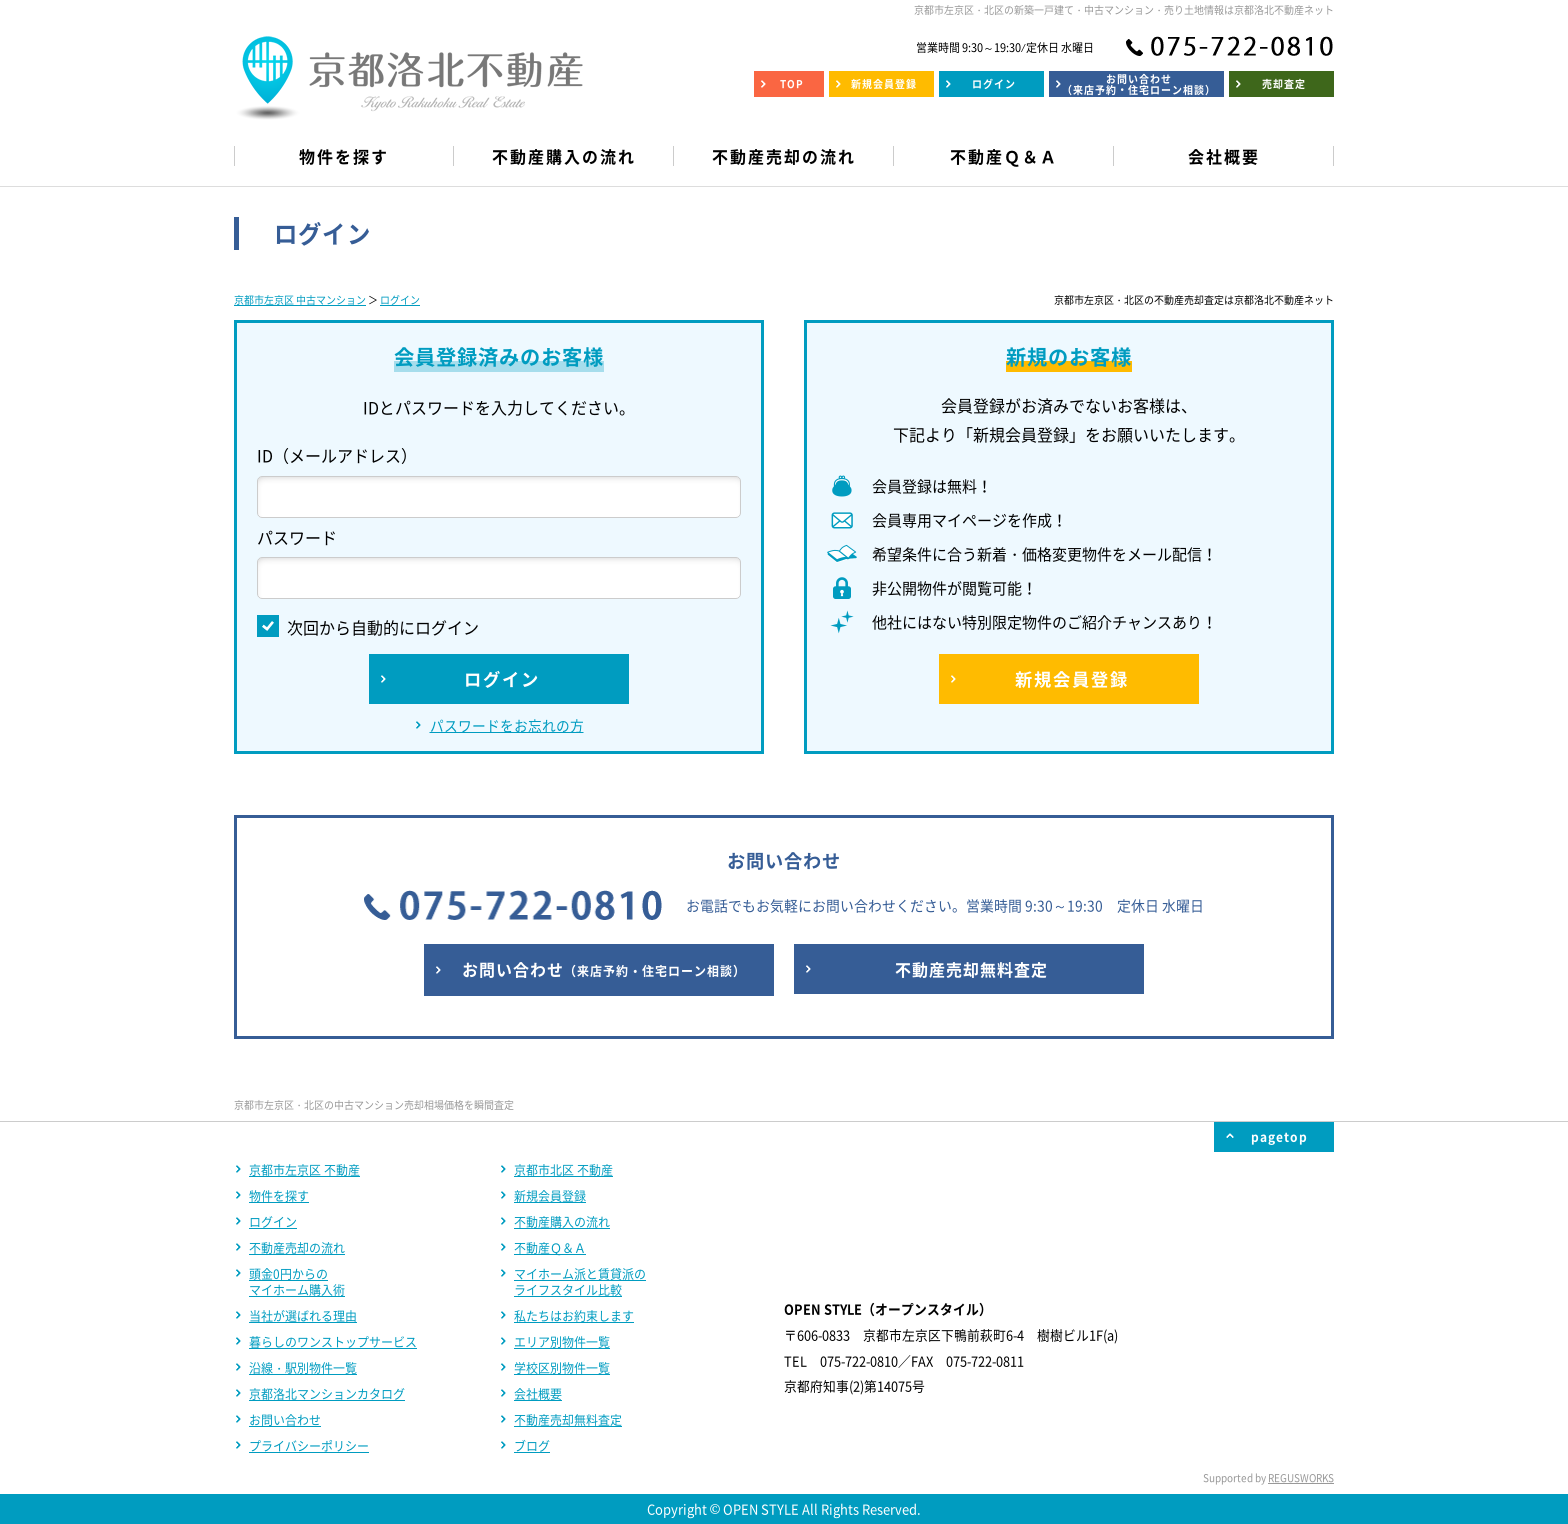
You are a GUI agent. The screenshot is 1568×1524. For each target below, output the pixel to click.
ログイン (400, 299)
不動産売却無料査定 (568, 1420)
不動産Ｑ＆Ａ (550, 1248)
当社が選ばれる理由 (303, 1316)
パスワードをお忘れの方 (507, 725)
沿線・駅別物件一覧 (303, 1368)
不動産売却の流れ (297, 1248)
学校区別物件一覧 (562, 1368)
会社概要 (538, 1394)
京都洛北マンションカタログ (327, 1394)
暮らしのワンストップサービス (333, 1342)
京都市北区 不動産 (563, 1170)
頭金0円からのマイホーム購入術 (297, 1282)
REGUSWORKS (1301, 1477)
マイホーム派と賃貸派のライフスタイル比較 (580, 1282)
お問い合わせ (285, 1420)
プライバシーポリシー (309, 1446)
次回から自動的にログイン (368, 627)
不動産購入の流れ (562, 1222)
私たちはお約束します (574, 1316)
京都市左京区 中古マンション (300, 299)
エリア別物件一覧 (562, 1342)
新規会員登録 (550, 1196)
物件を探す (279, 1196)
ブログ (532, 1446)
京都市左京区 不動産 (304, 1170)
